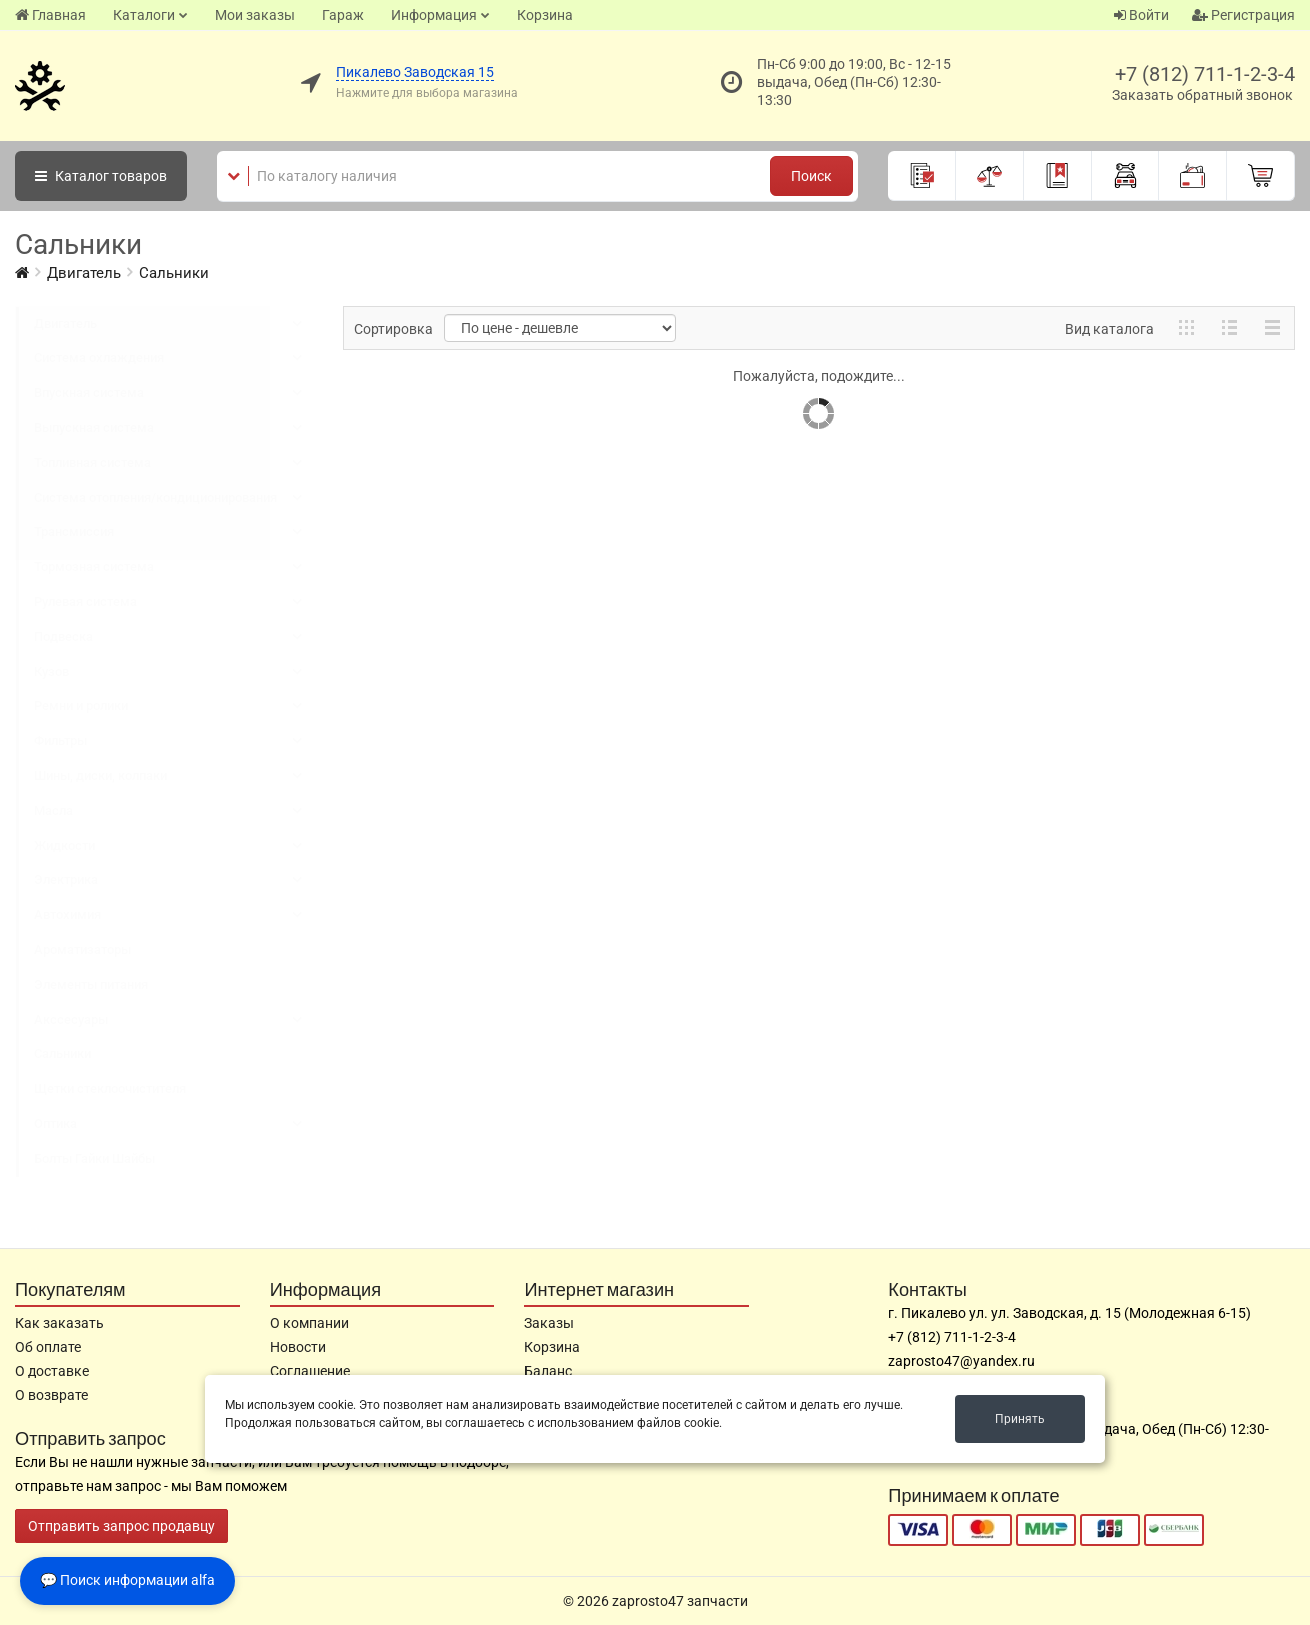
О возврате (51, 1395)
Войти (1141, 15)
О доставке (52, 1371)
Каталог (101, 176)
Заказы (549, 1323)
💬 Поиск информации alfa (127, 1580)
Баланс (548, 1371)
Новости (298, 1347)
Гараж (343, 15)
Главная (50, 15)
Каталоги (144, 15)
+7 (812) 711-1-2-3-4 (1205, 74)
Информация (434, 15)
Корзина (545, 15)
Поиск (811, 176)
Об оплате (48, 1347)
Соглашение (310, 1371)
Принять (1020, 1419)
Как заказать (59, 1323)
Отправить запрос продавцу (121, 1526)
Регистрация (1243, 15)
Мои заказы (255, 15)
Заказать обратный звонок (1202, 95)
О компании (309, 1323)
